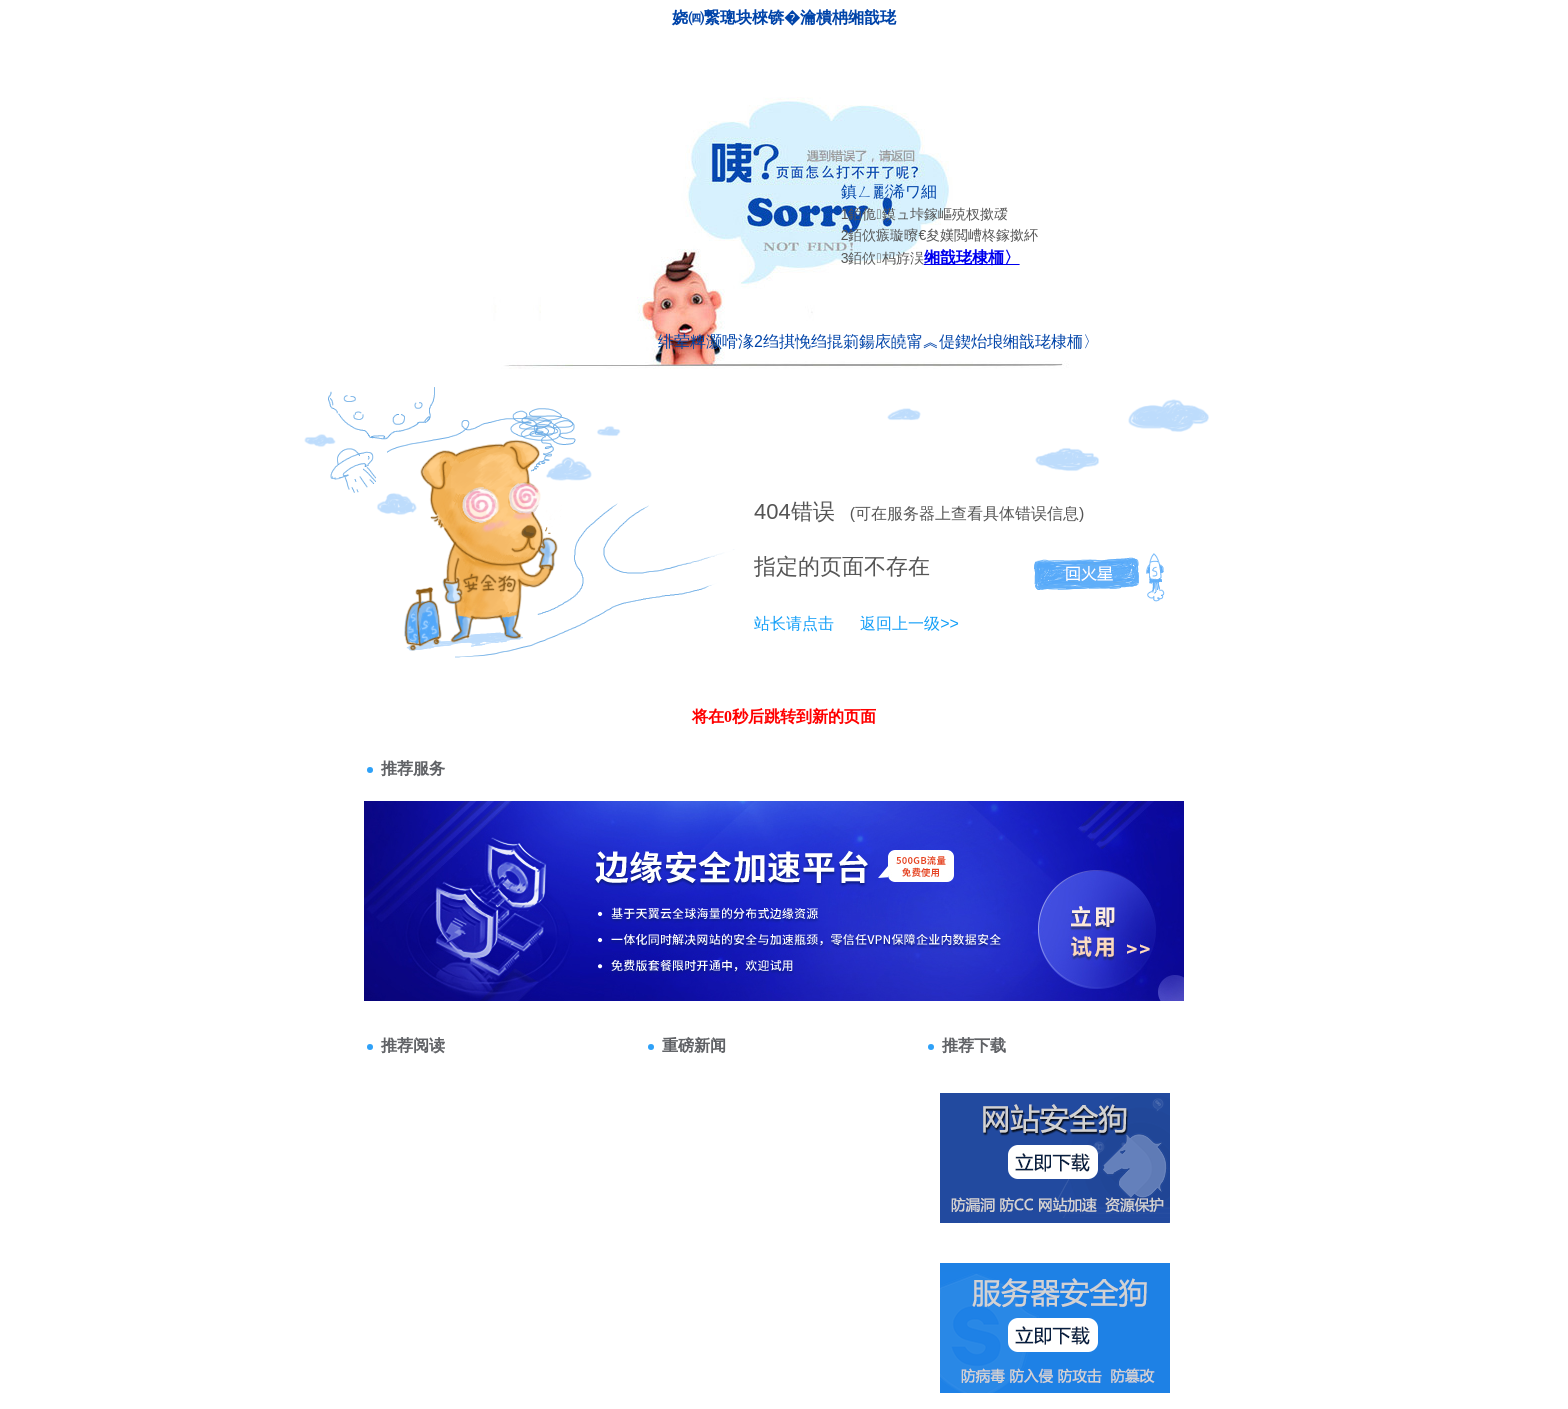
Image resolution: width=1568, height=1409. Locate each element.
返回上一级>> (909, 623)
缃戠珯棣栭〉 (972, 257)
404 (772, 511)
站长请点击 (794, 623)
